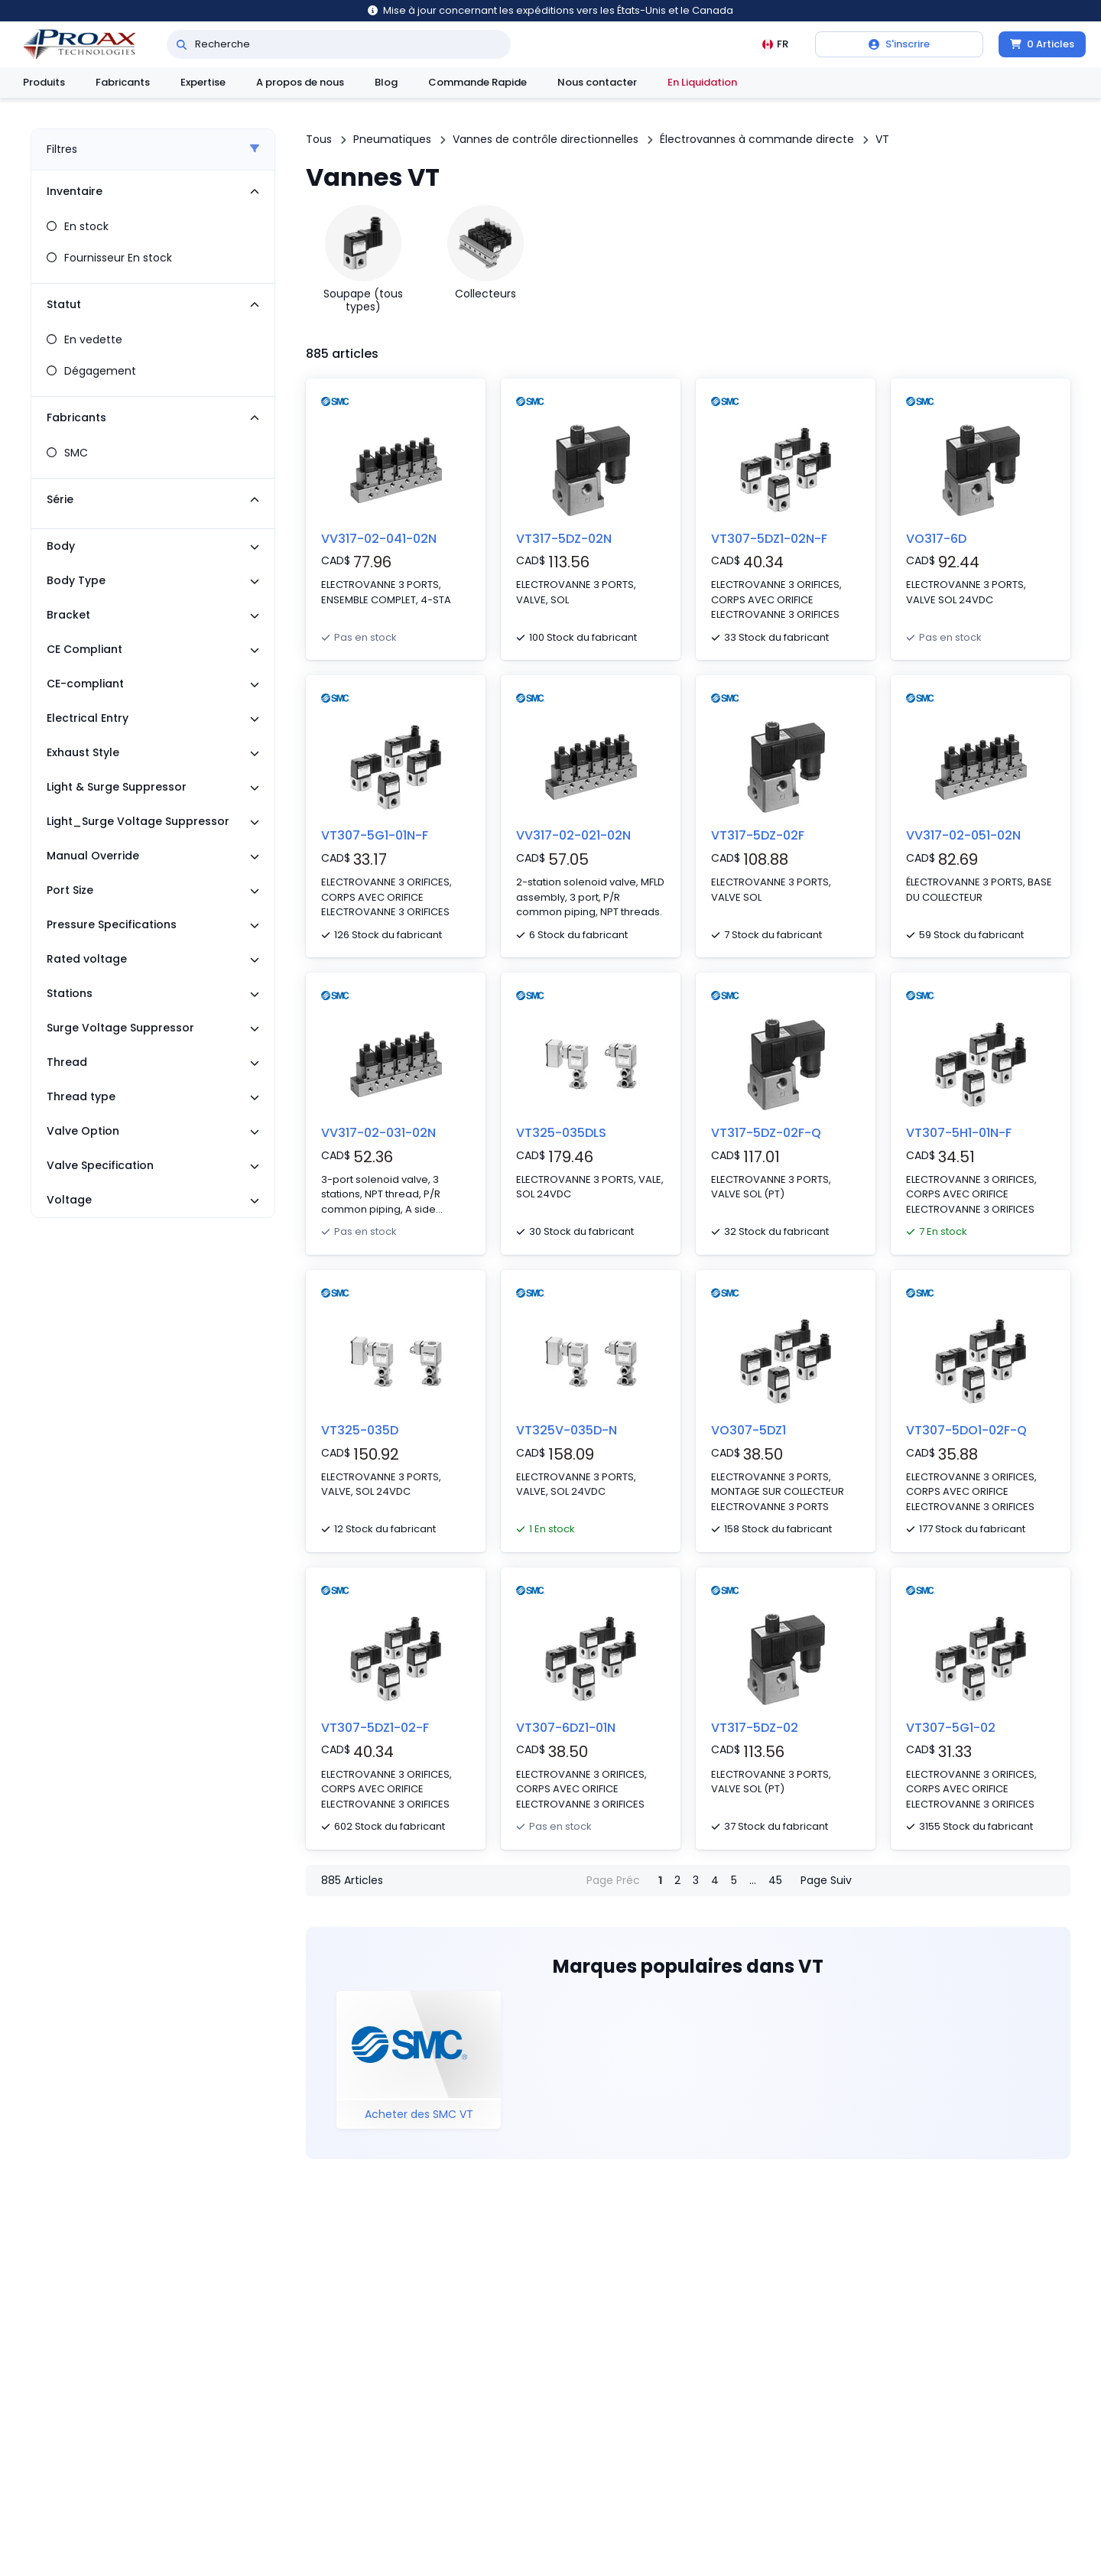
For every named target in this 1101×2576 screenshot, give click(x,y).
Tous (319, 139)
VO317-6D (936, 538)
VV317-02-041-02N (379, 538)
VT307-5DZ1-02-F (375, 1727)
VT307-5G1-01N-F (374, 835)
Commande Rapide (477, 82)
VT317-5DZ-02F (757, 835)
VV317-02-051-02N (963, 835)
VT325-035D (359, 1430)
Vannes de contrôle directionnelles (545, 139)
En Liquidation (702, 82)
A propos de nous (300, 82)
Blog (386, 82)
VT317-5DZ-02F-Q (766, 1133)
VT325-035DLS (561, 1133)
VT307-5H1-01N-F (959, 1133)
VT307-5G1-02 (950, 1727)
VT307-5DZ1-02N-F (769, 538)
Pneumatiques (392, 139)
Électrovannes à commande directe (757, 139)
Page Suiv (826, 1880)
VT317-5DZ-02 (754, 1727)
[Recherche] (181, 44)
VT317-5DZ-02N (564, 538)
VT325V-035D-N (566, 1430)
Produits (44, 82)
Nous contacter (597, 82)
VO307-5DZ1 (748, 1430)
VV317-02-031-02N (378, 1133)
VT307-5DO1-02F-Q (966, 1430)
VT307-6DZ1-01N (565, 1727)
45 (775, 1880)
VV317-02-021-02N (573, 835)
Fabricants (123, 82)
